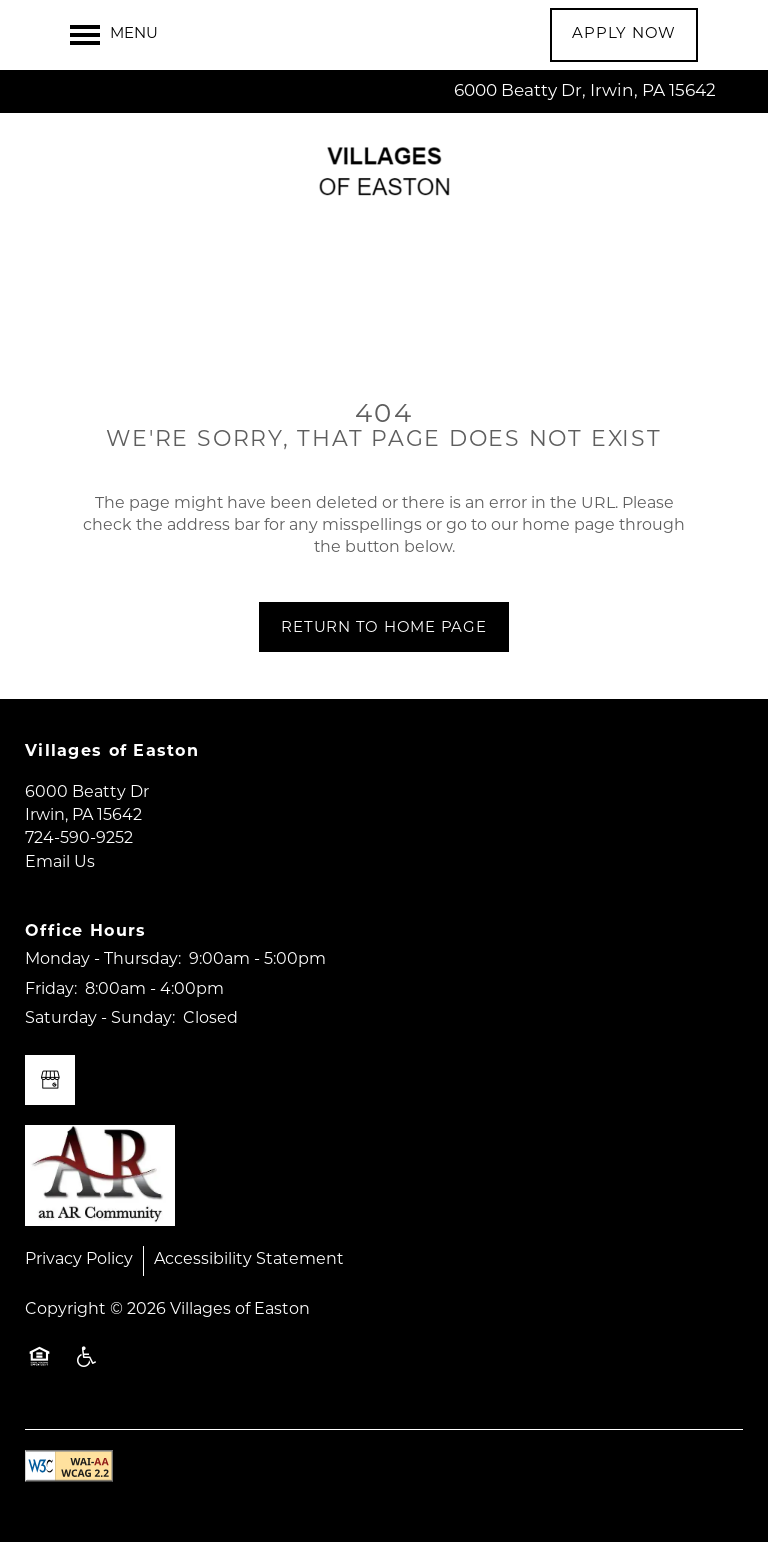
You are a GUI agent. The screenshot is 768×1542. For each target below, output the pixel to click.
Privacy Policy (79, 1260)
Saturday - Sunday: (100, 1019)
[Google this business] (50, 1080)
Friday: (51, 990)
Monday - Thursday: (103, 960)
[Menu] (114, 35)
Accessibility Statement (249, 1260)
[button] (624, 35)
